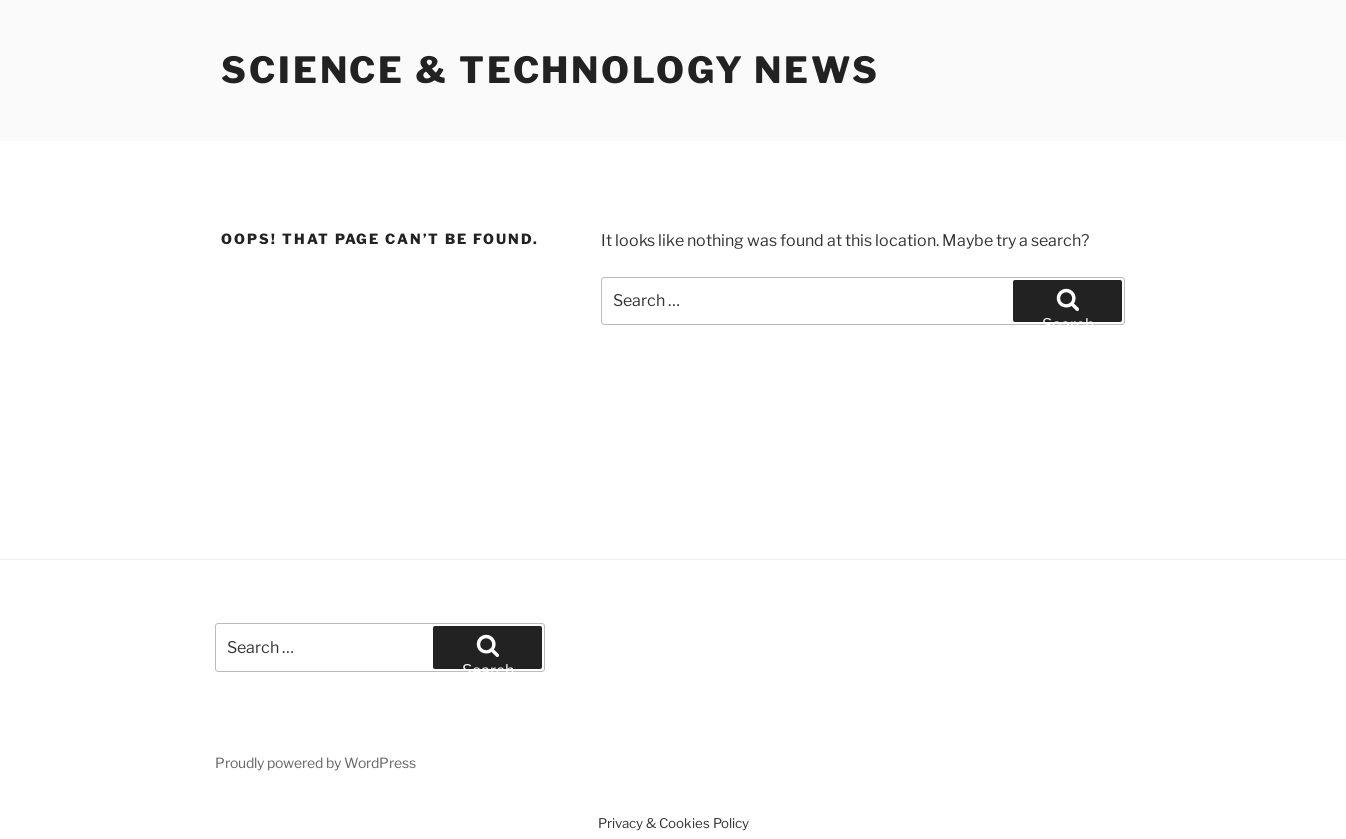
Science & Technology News (550, 70)
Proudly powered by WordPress (315, 762)
